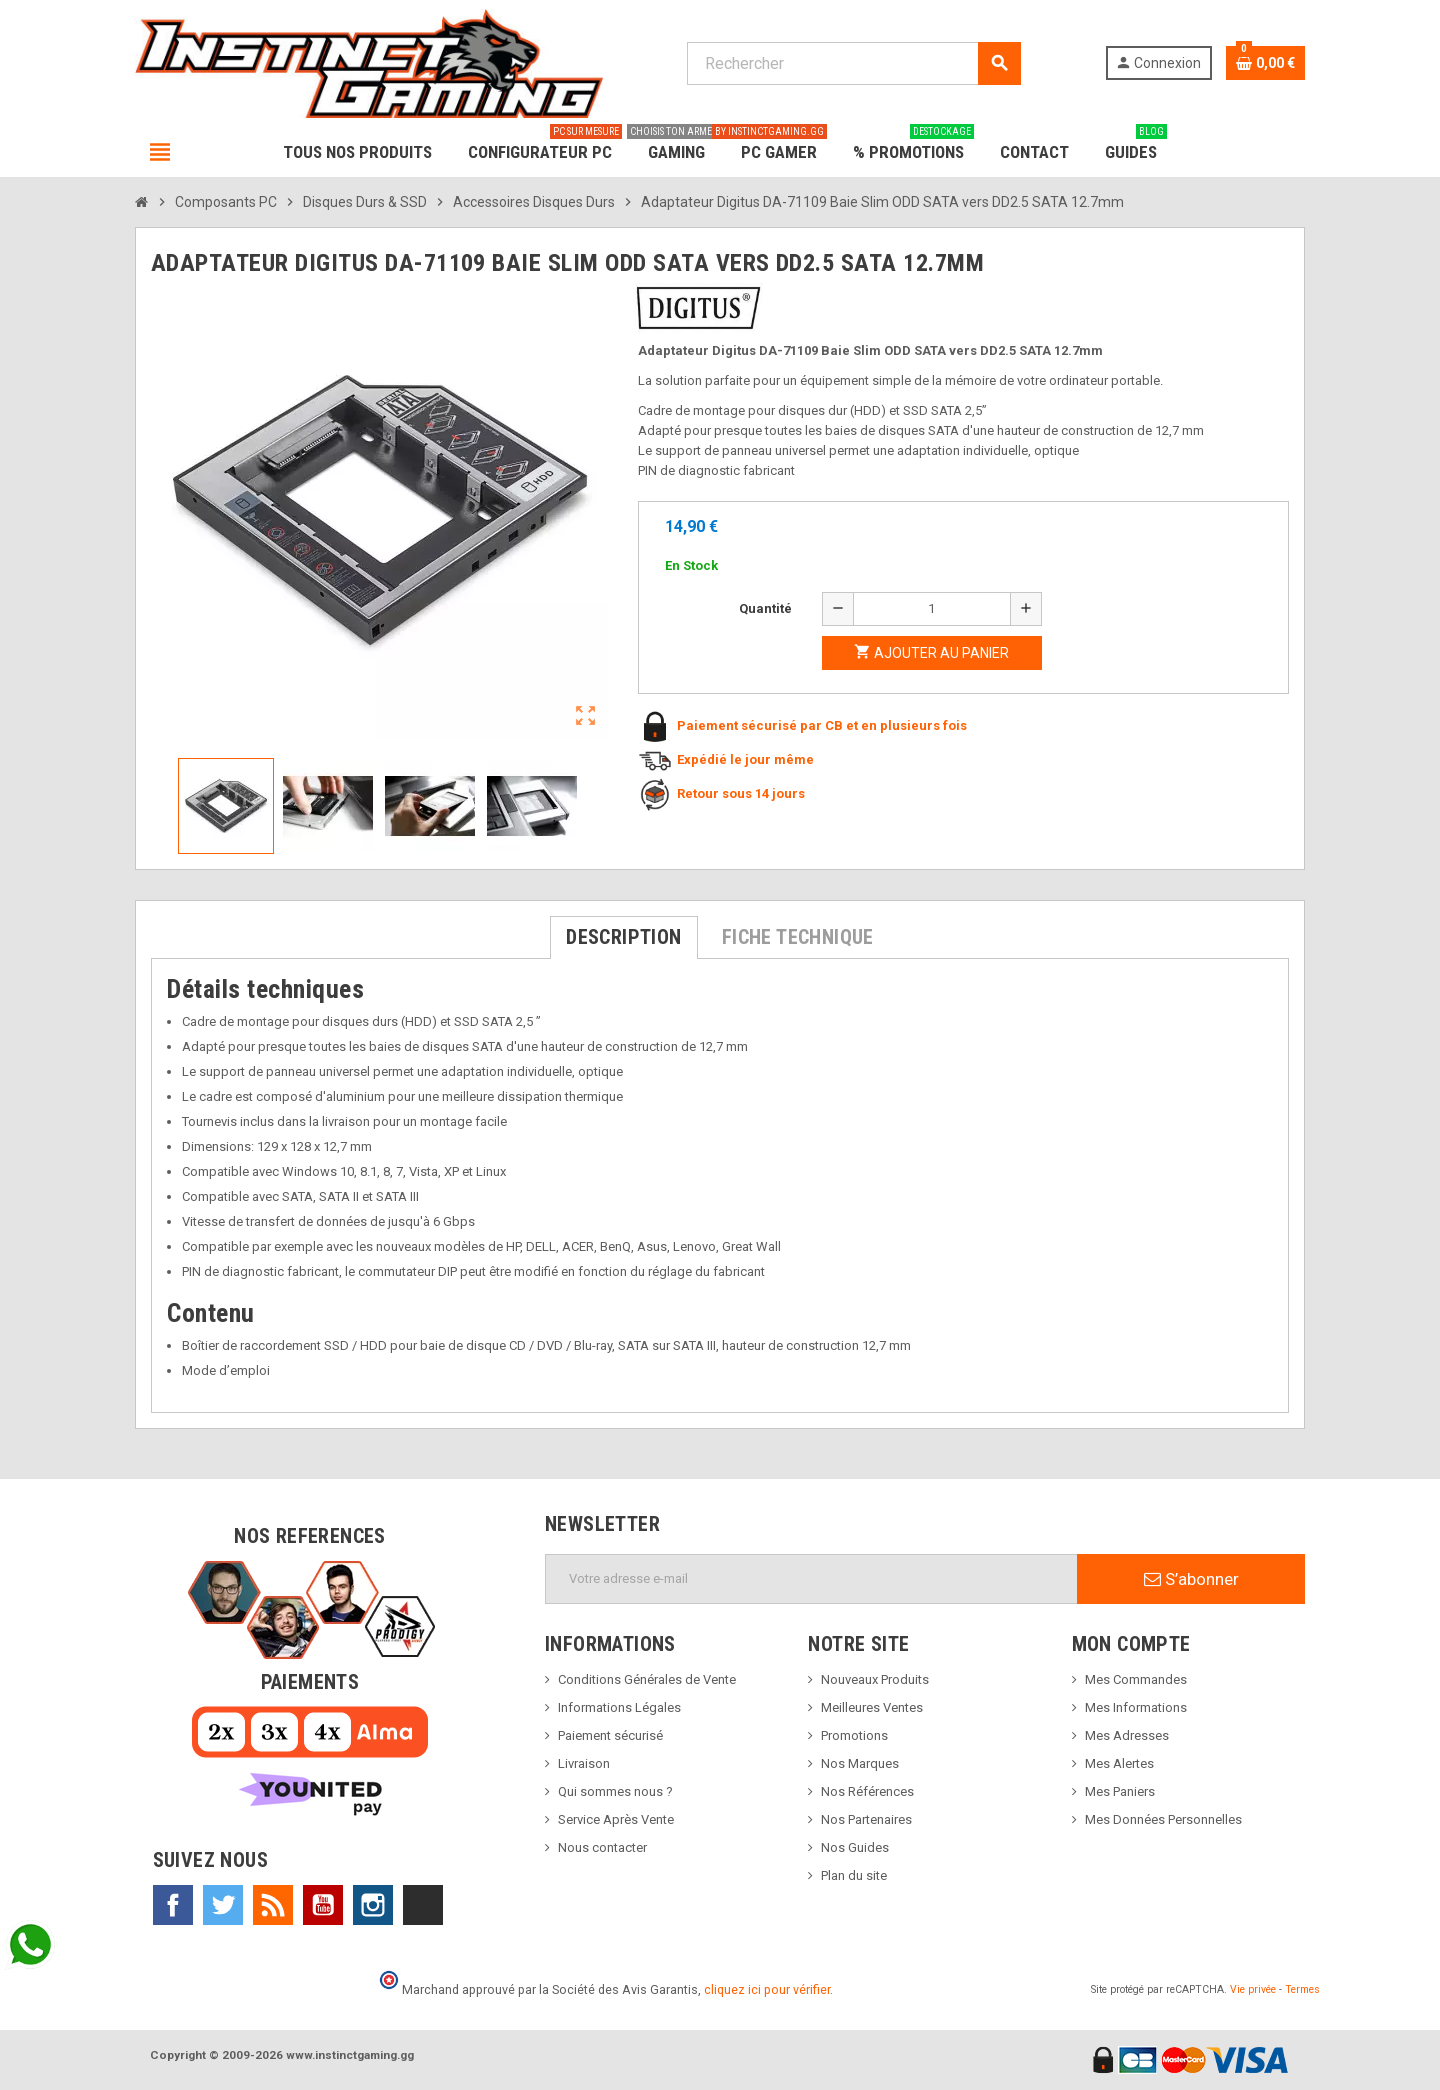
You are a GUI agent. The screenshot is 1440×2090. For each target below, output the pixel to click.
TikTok (423, 1905)
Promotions (854, 1735)
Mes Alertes (1119, 1763)
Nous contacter (602, 1847)
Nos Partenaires (866, 1819)
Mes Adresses (1127, 1735)
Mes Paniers (1120, 1791)
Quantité (765, 608)
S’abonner (1191, 1579)
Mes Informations (1136, 1707)
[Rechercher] (853, 63)
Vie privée (1253, 1989)
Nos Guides (855, 1847)
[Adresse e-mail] (811, 1579)
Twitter (223, 1905)
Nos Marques (860, 1763)
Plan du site (854, 1875)
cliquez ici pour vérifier (767, 1989)
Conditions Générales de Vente (647, 1679)
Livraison (584, 1763)
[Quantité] (932, 609)
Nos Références (867, 1791)
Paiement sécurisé (610, 1735)
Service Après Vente (616, 1819)
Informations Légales (619, 1707)
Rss (273, 1905)
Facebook (173, 1905)
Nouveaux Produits (875, 1679)
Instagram (373, 1905)
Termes (1302, 1989)
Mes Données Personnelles (1163, 1819)
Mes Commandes (1136, 1679)
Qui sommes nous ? (615, 1791)
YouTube (323, 1905)
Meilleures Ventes (872, 1707)
